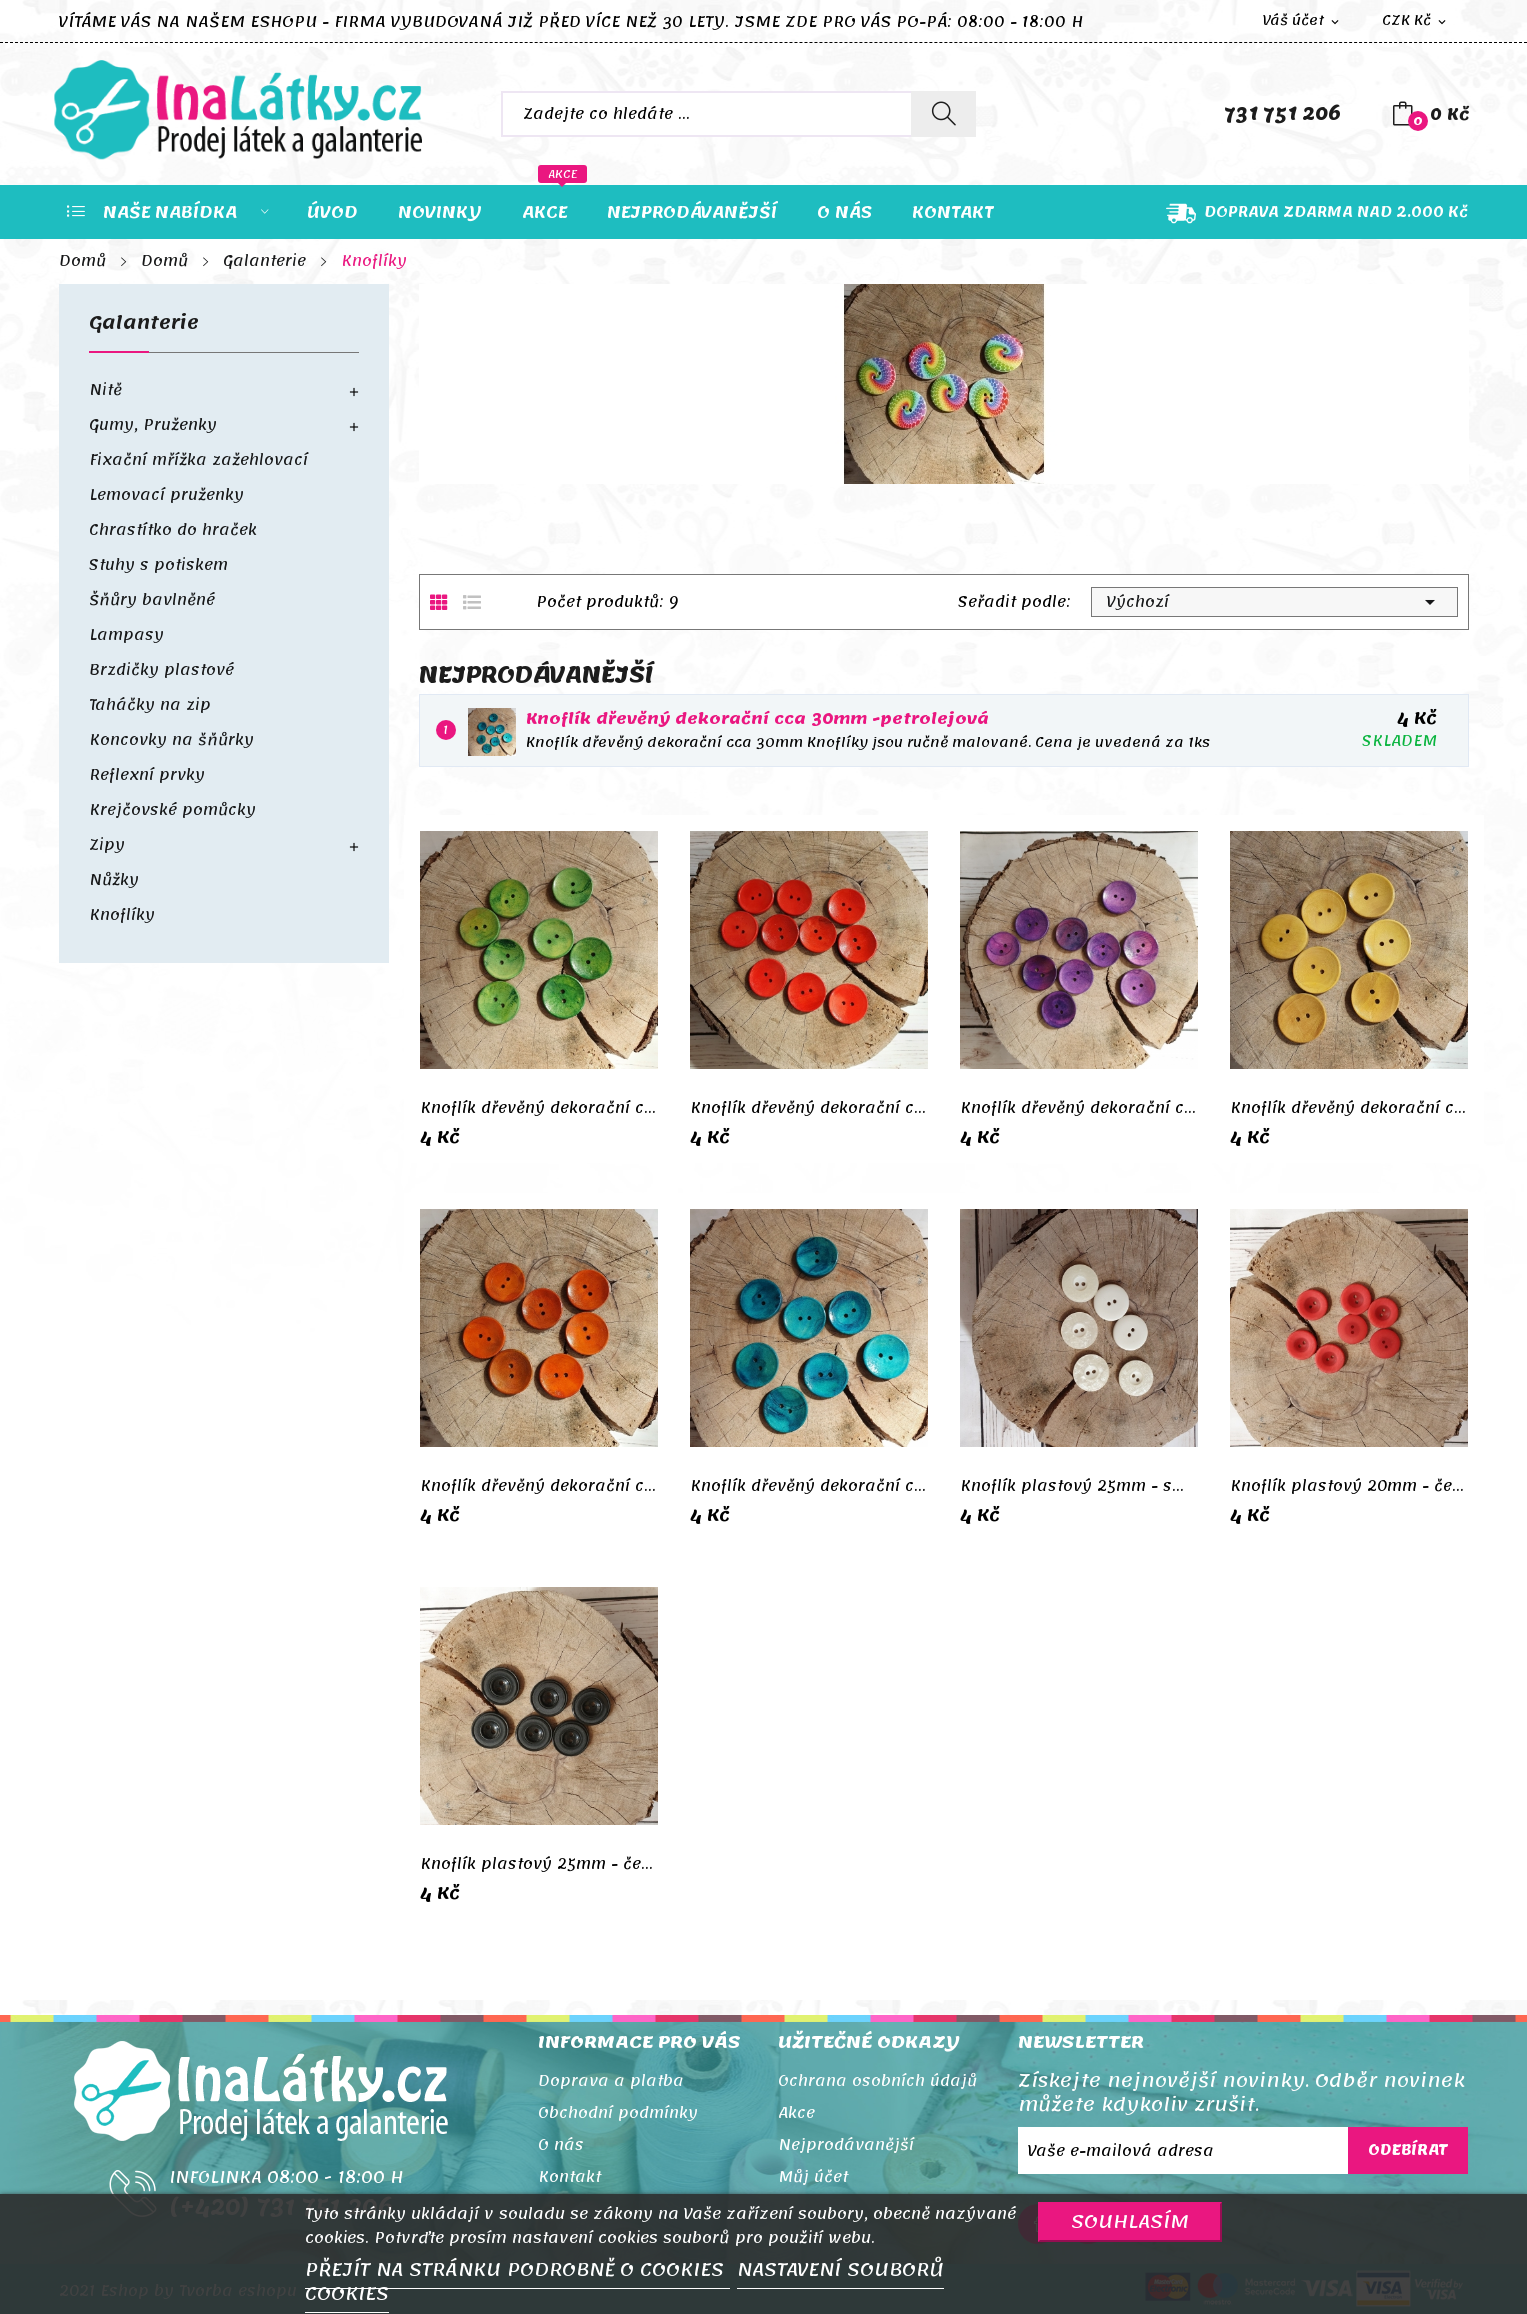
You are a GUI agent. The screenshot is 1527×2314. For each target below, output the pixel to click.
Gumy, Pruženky (153, 425)
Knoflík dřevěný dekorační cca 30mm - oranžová (539, 1486)
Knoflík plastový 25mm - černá (539, 1864)
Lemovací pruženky (166, 495)
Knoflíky (122, 915)
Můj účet (813, 2177)
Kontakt (569, 2177)
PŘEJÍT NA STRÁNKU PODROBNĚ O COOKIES (517, 2270)
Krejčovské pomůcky (172, 810)
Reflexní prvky (147, 775)
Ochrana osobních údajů (877, 2081)
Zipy (107, 845)
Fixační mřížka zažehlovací (198, 460)
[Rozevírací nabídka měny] (1415, 21)
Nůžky (114, 880)
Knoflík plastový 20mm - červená (1349, 1486)
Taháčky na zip (150, 705)
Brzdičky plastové (161, 670)
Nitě (105, 390)
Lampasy (126, 635)
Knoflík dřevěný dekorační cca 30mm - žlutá (1349, 1108)
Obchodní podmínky (618, 2113)
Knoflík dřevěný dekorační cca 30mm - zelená (539, 1108)
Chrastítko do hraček (173, 530)
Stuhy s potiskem (158, 565)
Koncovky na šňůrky (171, 740)
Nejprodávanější (846, 2145)
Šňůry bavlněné (152, 600)
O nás (561, 2145)
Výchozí (1274, 602)
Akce (796, 2113)
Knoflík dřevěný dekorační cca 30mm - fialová (1079, 1108)
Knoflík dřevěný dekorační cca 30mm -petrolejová (757, 719)
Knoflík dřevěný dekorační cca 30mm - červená (809, 1108)
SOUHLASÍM (1130, 2221)
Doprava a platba (611, 2081)
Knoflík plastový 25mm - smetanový (1079, 1486)
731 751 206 (1282, 114)
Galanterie (144, 327)
